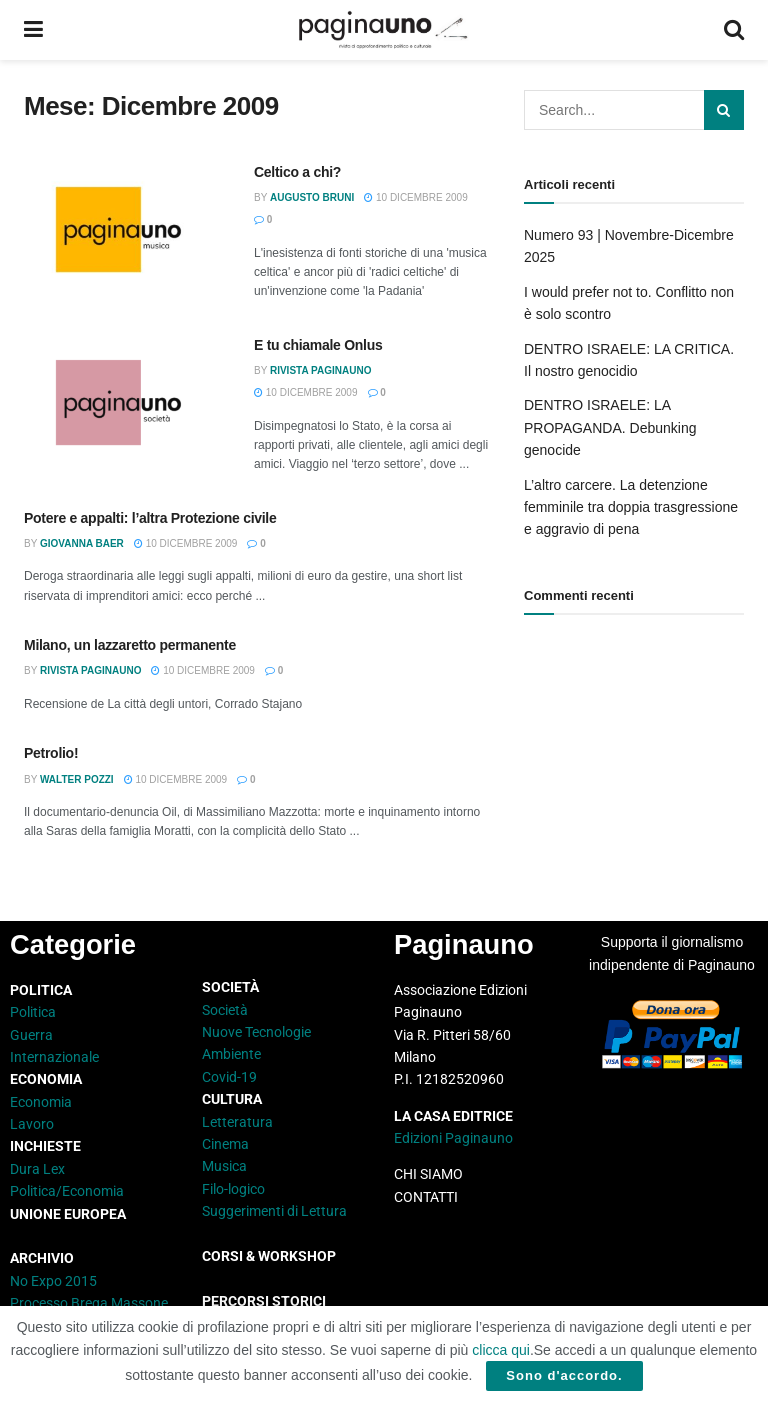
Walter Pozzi (77, 779)
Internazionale (54, 1057)
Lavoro (32, 1124)
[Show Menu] (33, 30)
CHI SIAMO (428, 1174)
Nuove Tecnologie (256, 1032)
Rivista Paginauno (320, 370)
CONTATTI (426, 1197)
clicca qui (501, 1350)
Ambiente (231, 1054)
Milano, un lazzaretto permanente (130, 645)
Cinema (225, 1144)
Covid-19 (229, 1077)
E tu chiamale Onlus (318, 345)
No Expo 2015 (53, 1281)
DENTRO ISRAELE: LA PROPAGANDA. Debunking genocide (610, 427)
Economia (41, 1102)
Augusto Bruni (312, 197)
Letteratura (237, 1122)
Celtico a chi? (297, 172)
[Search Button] (734, 30)
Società (225, 1010)
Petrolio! (51, 753)
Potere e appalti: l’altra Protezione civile (150, 518)
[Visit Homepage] (383, 30)
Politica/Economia (67, 1191)
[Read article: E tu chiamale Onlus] (124, 407)
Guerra (31, 1035)
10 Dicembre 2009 (416, 197)
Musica (224, 1166)
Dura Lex (37, 1169)
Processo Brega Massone (89, 1303)
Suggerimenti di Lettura (274, 1211)
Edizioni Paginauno (455, 1138)
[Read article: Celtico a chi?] (124, 234)
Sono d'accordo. (564, 1375)
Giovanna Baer (82, 543)
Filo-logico (233, 1189)
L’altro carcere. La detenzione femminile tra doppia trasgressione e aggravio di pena (631, 507)
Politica (33, 1012)
